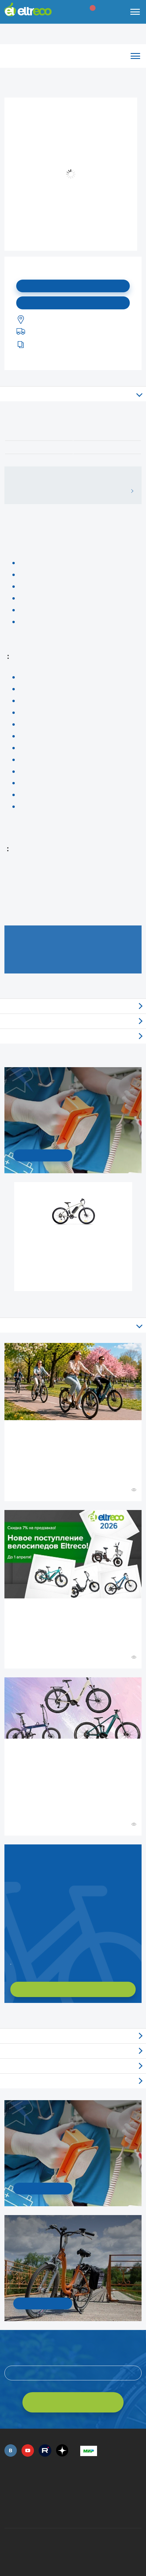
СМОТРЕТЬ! (43, 2303)
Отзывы (73, 1006)
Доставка (73, 1036)
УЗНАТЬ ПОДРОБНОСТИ (42, 1155)
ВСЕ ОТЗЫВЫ (130, 491)
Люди (73, 2080)
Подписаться (73, 285)
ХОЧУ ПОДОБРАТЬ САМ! (73, 1989)
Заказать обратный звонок (11, 1962)
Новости (73, 2050)
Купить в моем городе (73, 302)
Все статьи (73, 1325)
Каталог (73, 56)
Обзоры (73, 2035)
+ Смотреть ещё (5, 2015)
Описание (73, 393)
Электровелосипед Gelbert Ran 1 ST (74, 1243)
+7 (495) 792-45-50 (7, 2485)
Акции (73, 2065)
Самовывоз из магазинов (73, 1021)
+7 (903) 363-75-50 (83, 2513)
